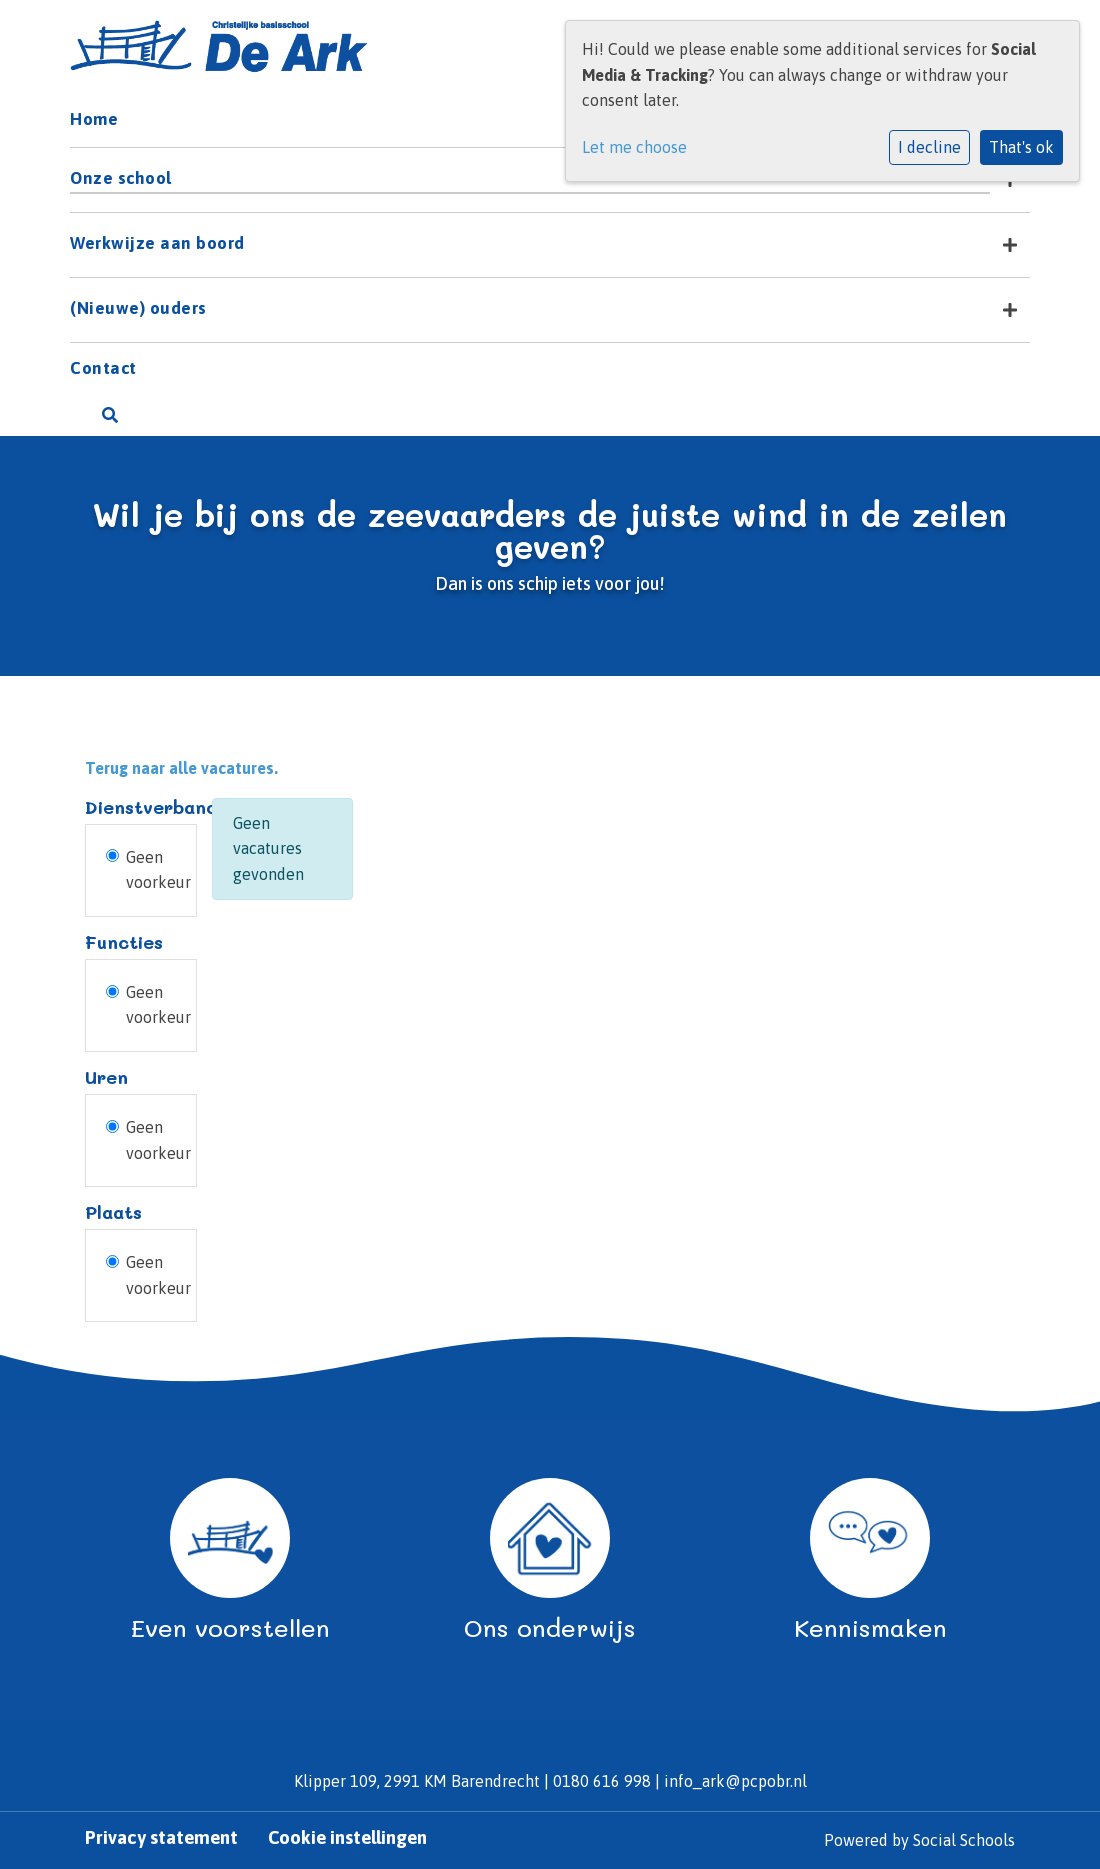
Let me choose (634, 147)
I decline (929, 147)
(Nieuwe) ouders (138, 308)
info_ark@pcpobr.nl (735, 1781)
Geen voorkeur (158, 870)
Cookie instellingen (347, 1838)
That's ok (1021, 147)
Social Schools (964, 1840)
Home (94, 119)
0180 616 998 (602, 1781)
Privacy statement (161, 1838)
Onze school (121, 178)
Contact (103, 368)
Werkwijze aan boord (157, 243)
